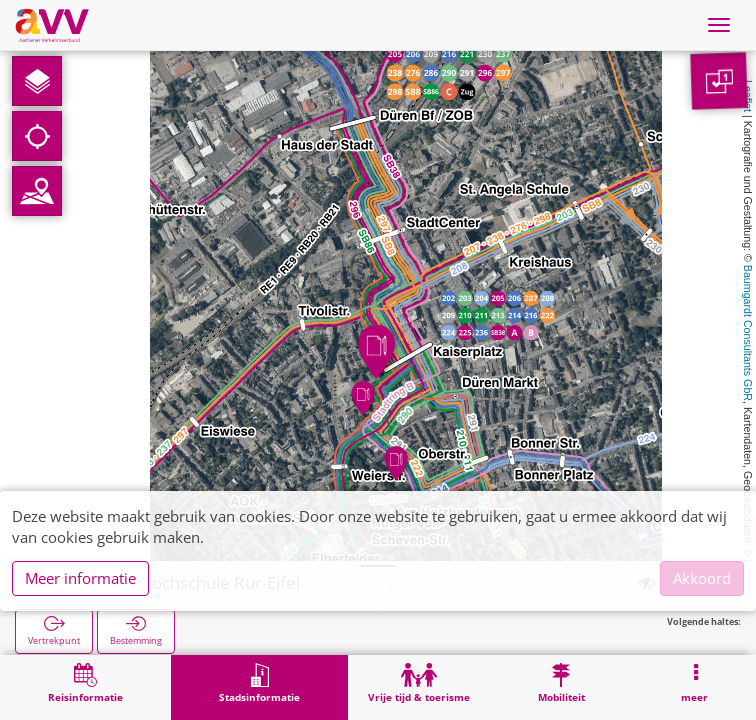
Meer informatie (80, 578)
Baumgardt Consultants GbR (748, 333)
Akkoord (702, 578)
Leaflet (748, 96)
